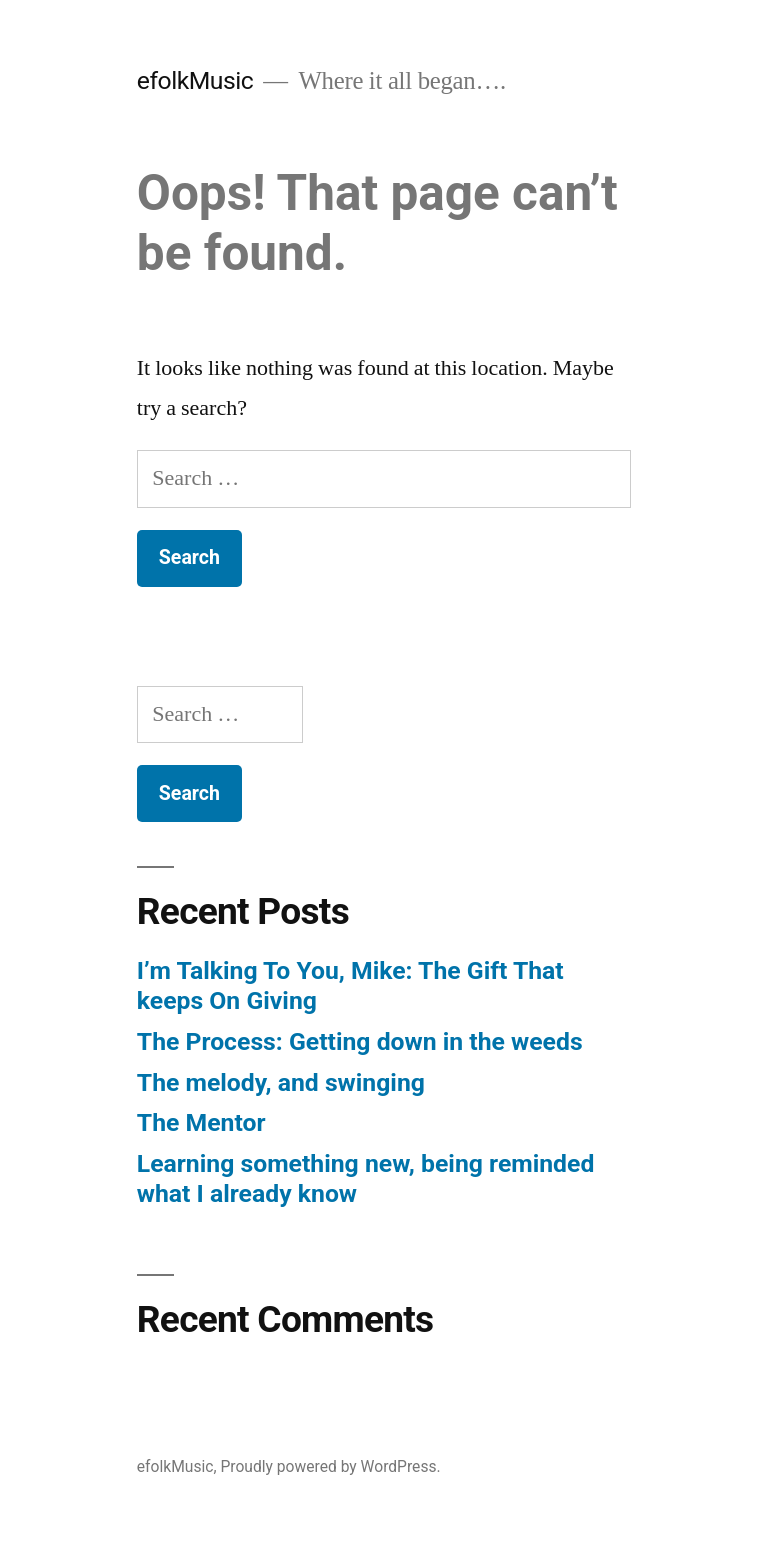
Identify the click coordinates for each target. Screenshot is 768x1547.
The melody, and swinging (281, 1082)
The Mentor (201, 1122)
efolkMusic (195, 80)
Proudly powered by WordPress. (330, 1466)
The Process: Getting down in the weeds (360, 1041)
